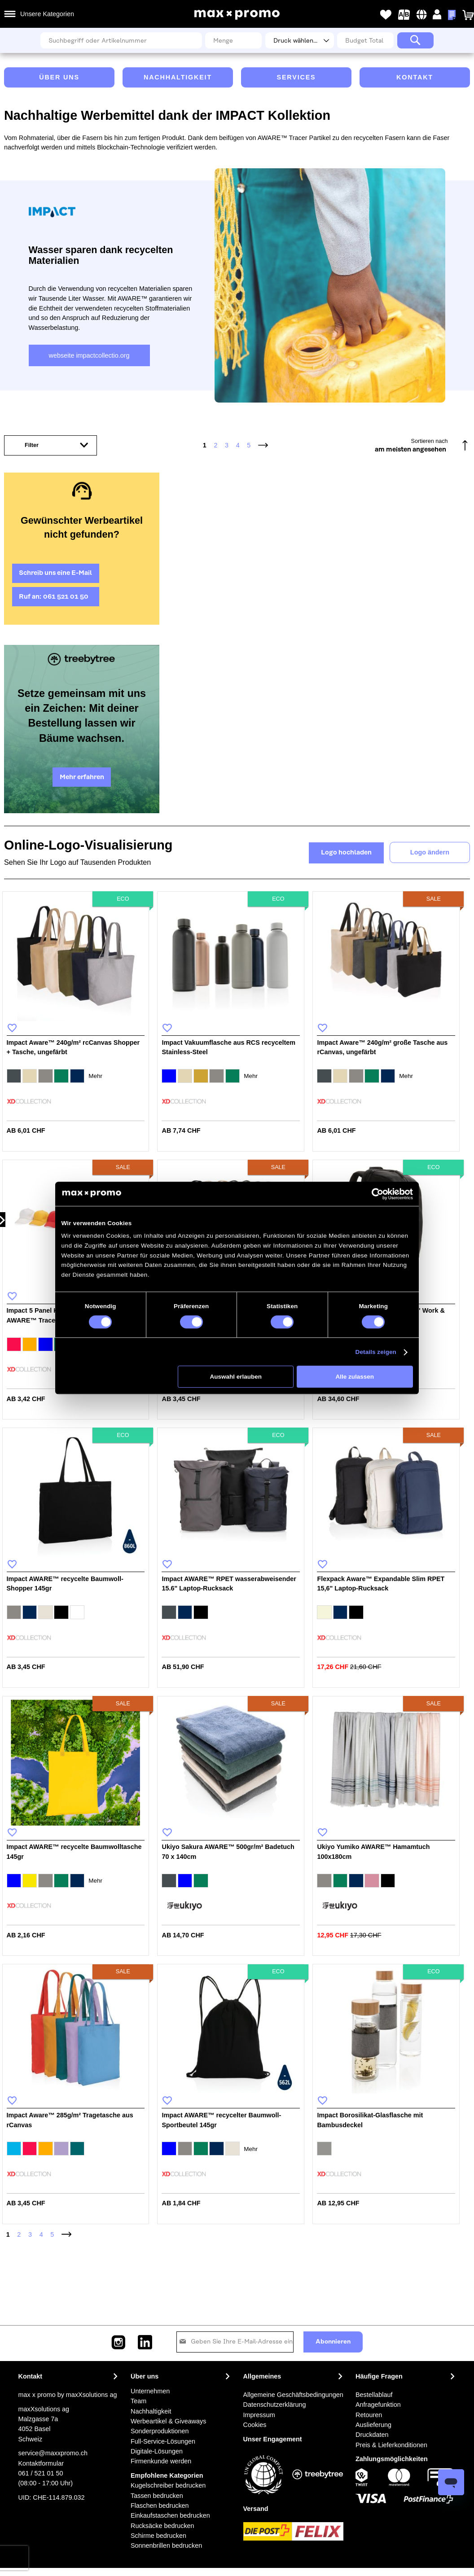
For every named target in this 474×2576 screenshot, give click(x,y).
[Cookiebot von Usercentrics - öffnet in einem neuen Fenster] (377, 1194)
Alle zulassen (355, 1376)
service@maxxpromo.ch (53, 2453)
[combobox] (121, 40)
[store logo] (237, 14)
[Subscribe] (333, 2342)
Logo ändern (429, 852)
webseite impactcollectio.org (89, 355)
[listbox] (76, 1077)
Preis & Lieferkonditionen (391, 2445)
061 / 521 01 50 (40, 2473)
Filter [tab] (32, 445)
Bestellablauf (374, 2394)
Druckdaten (372, 2434)
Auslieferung (373, 2424)
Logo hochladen (346, 852)
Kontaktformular (41, 2463)
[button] (422, 14)
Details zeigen (376, 1352)
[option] (14, 1076)
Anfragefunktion (378, 2404)
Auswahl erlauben (236, 1376)
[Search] (415, 40)
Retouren (369, 2414)
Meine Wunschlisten (385, 15)
